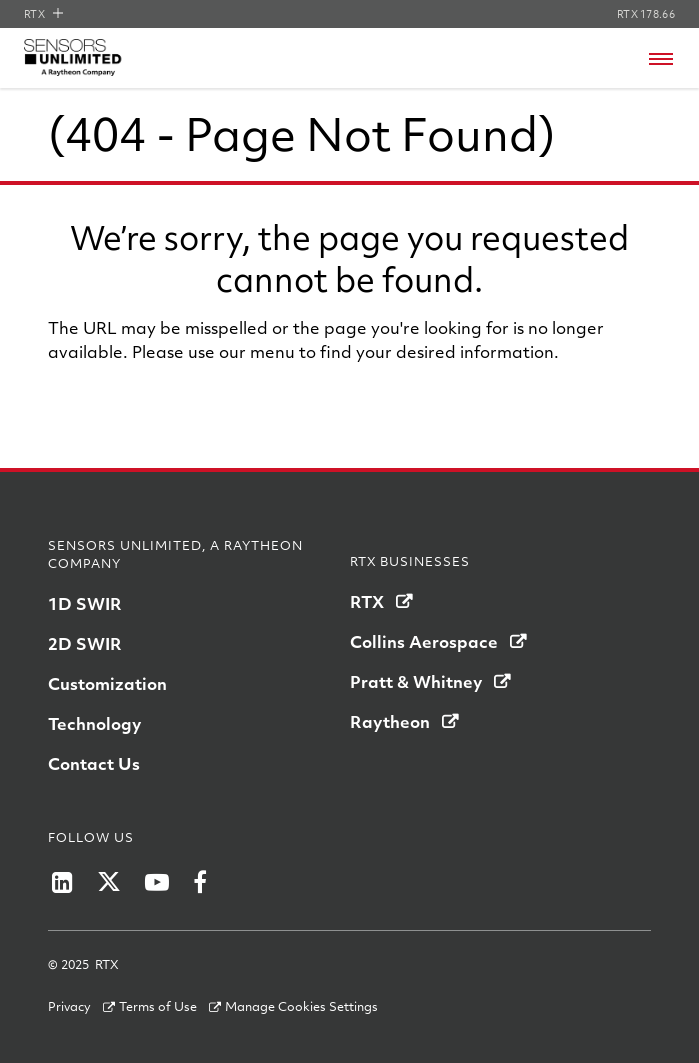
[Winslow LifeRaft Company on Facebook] (200, 882)
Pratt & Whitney (416, 681)
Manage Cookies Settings (301, 1006)
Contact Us (94, 763)
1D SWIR (85, 603)
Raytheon (390, 721)
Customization (107, 683)
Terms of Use (158, 1006)
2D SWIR (85, 643)
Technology (94, 723)
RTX (43, 14)
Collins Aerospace (424, 641)
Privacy (69, 1006)
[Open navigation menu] (661, 59)
